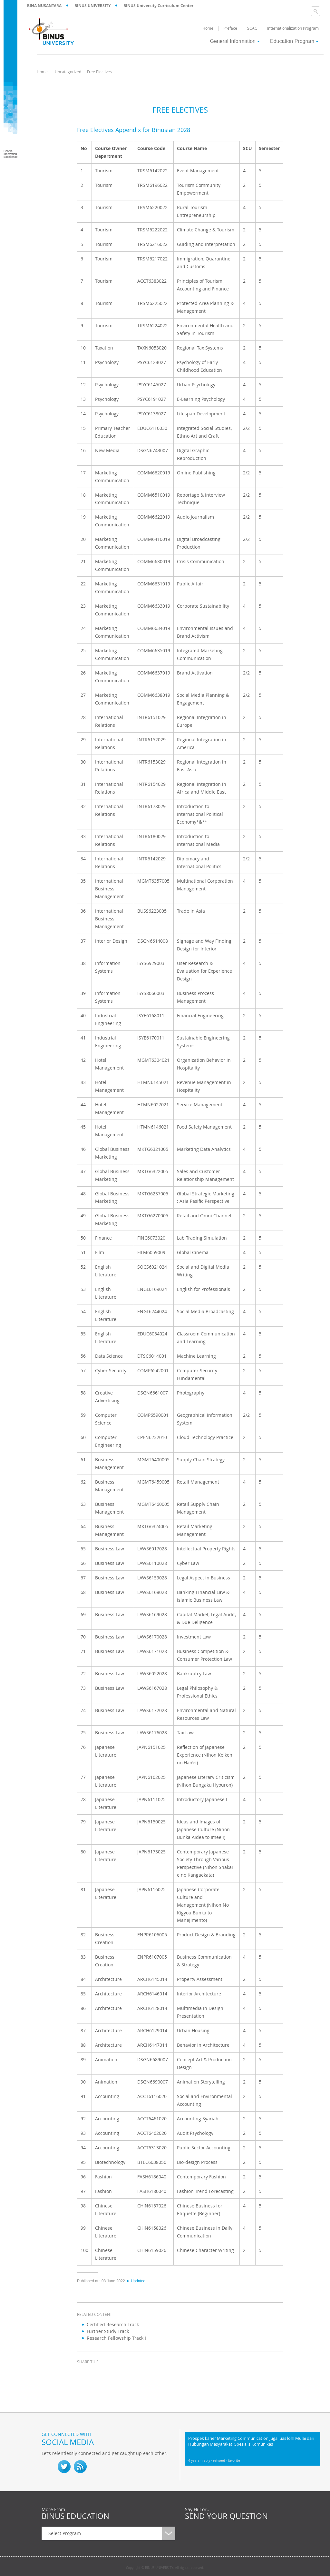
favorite (234, 2461)
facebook (83, 2373)
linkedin (115, 2373)
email (131, 2373)
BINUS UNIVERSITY (92, 5)
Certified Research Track (113, 2324)
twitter (99, 2373)
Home (42, 71)
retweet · (220, 2461)
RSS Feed (80, 2466)
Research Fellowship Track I (116, 2338)
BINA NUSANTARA (44, 5)
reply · (207, 2461)
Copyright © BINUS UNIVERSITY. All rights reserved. (165, 2568)
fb (48, 2466)
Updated (135, 2281)
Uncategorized (68, 71)
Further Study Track (108, 2331)
